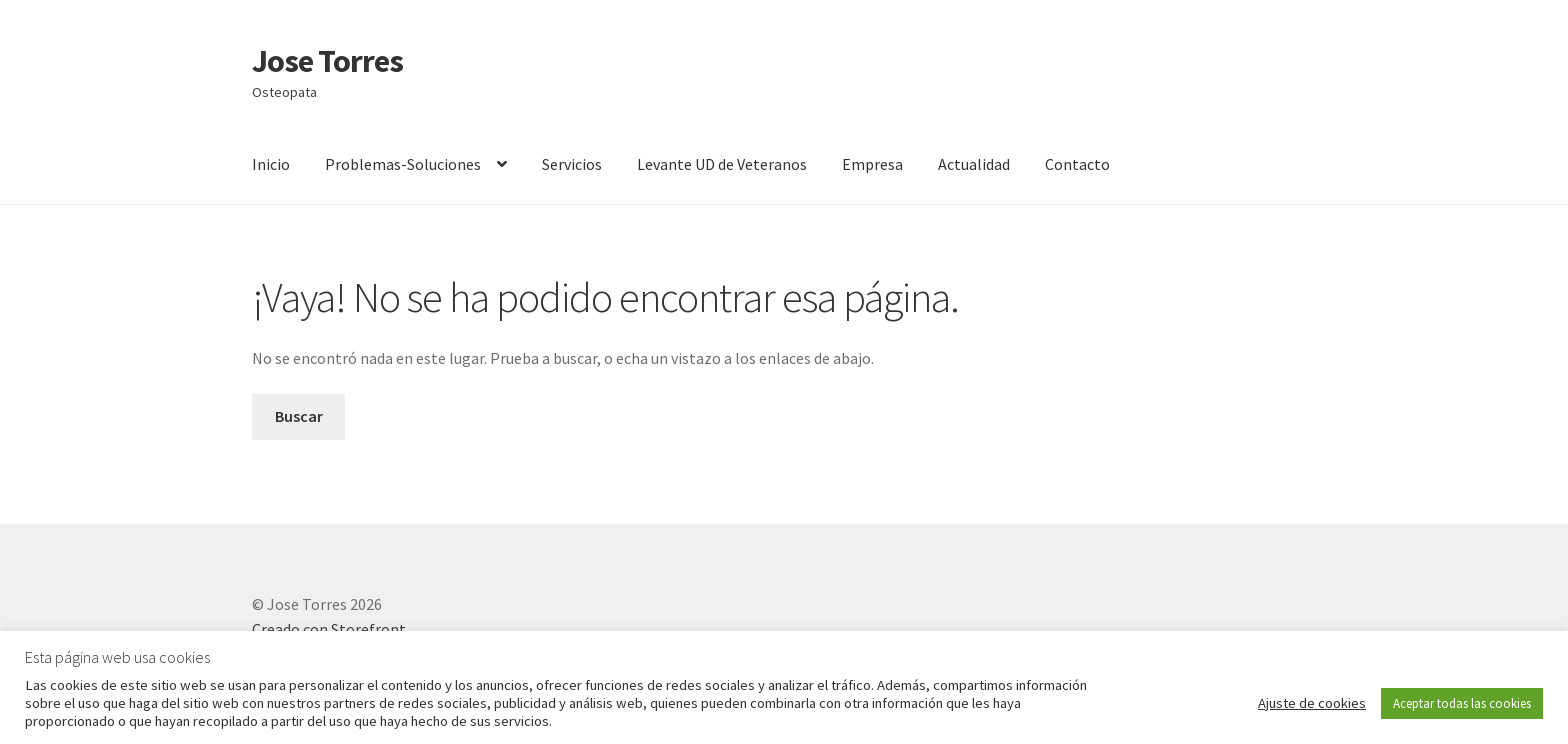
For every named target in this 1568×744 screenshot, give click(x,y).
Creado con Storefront (329, 629)
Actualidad (974, 164)
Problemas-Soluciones (403, 164)
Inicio (271, 164)
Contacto (1077, 164)
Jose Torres (327, 61)
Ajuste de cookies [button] (1312, 703)
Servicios (572, 164)
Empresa (872, 164)
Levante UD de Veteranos (722, 164)
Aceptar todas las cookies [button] (1462, 703)
